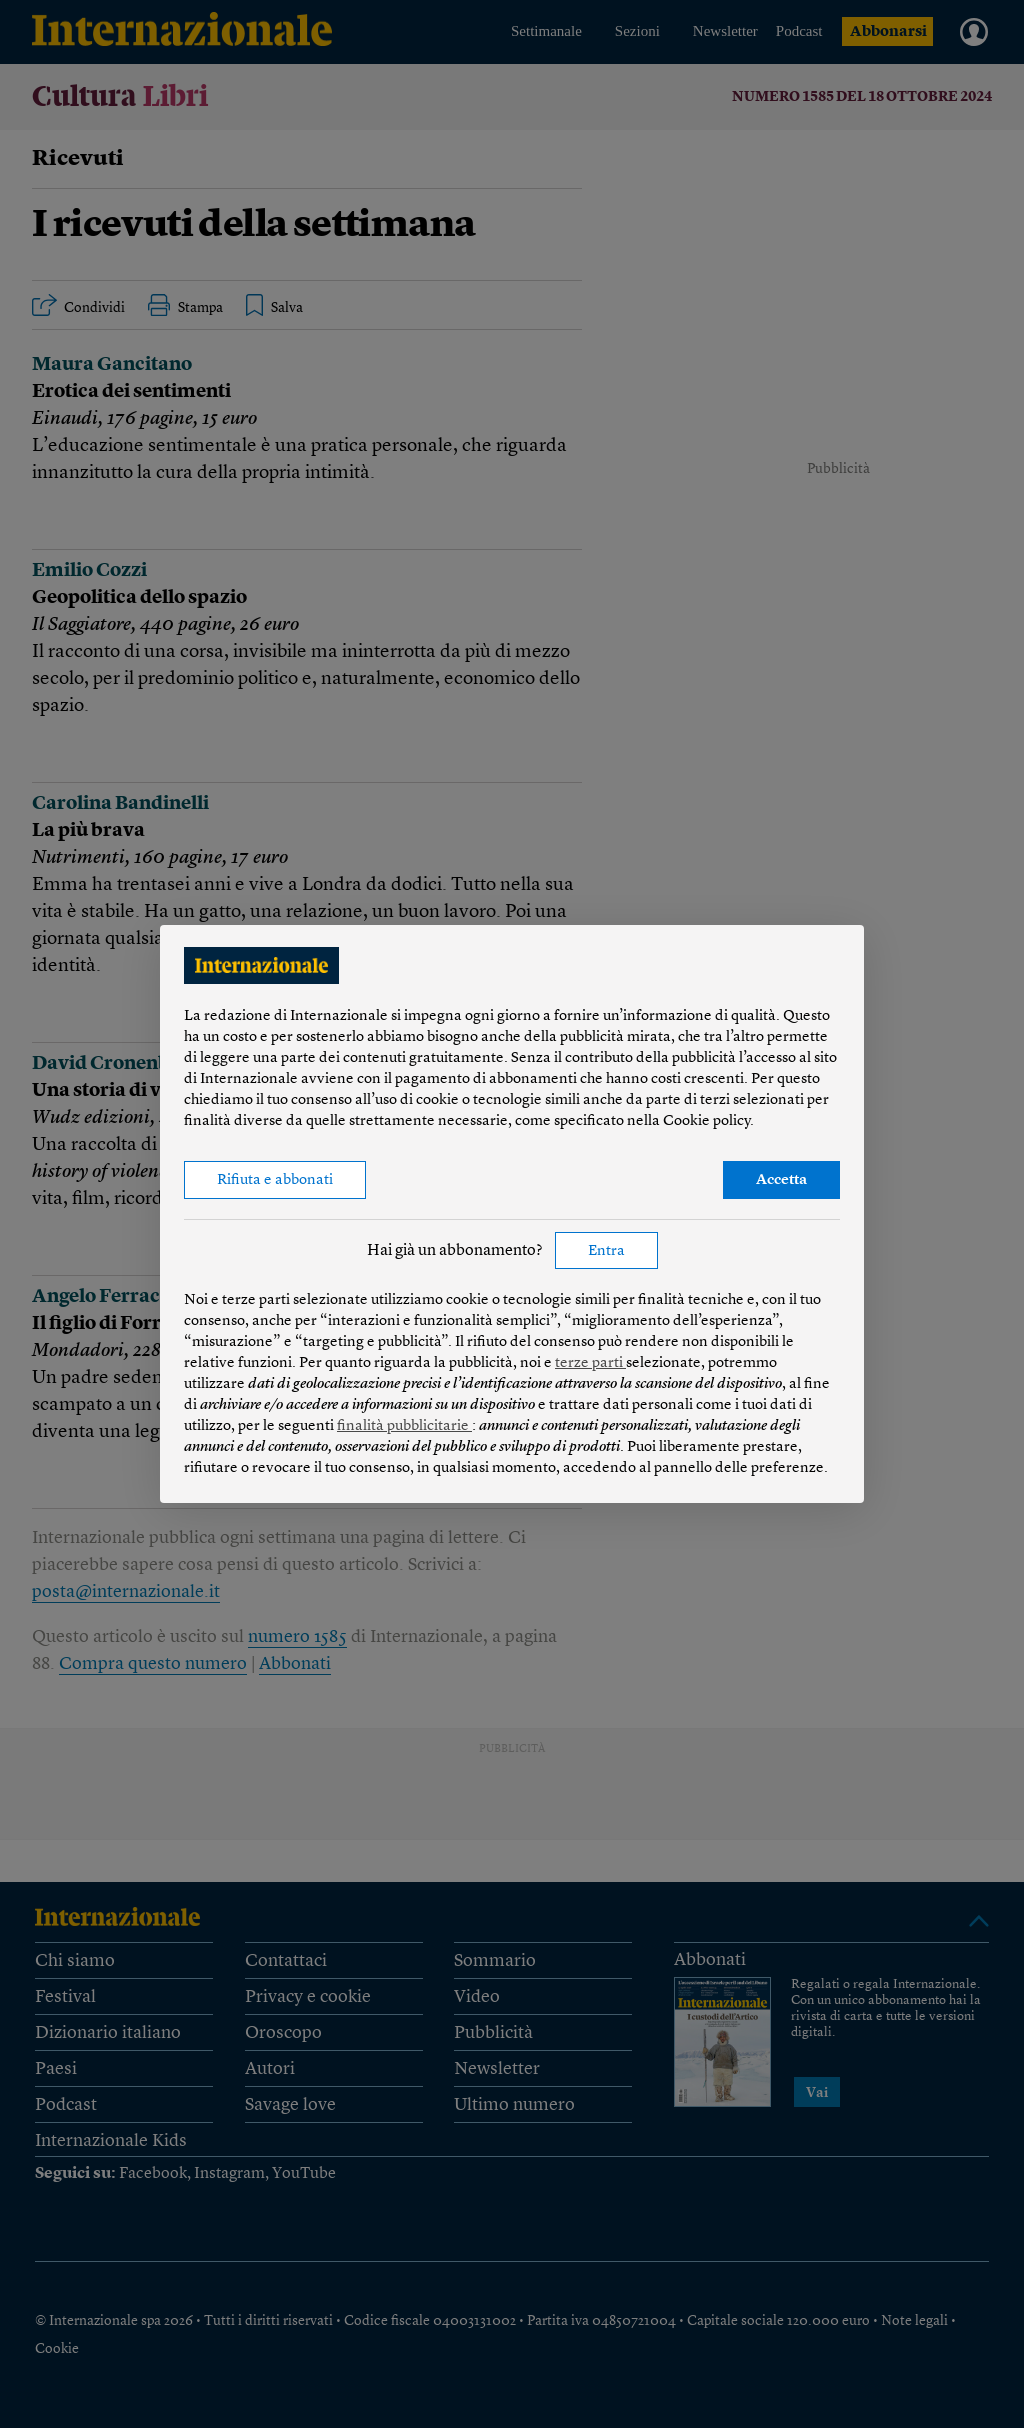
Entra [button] (606, 1251)
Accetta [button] (781, 1180)
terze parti (590, 1363)
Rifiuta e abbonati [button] (275, 1180)
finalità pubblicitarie (404, 1426)
